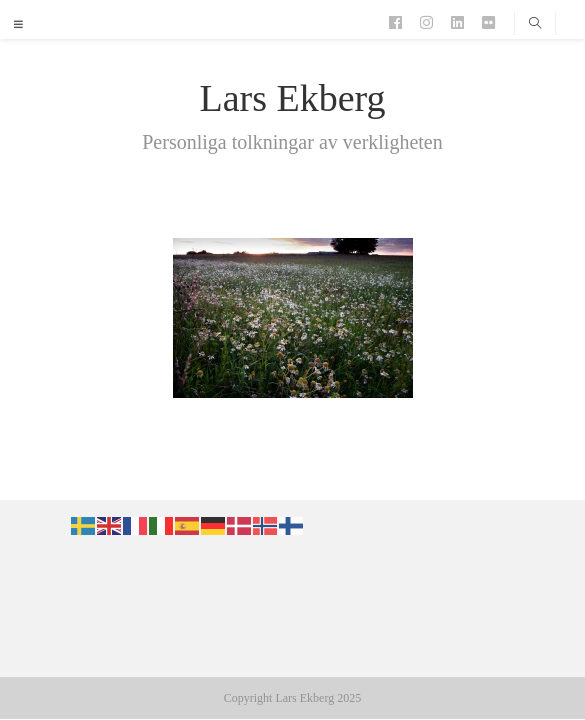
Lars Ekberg (292, 98)
